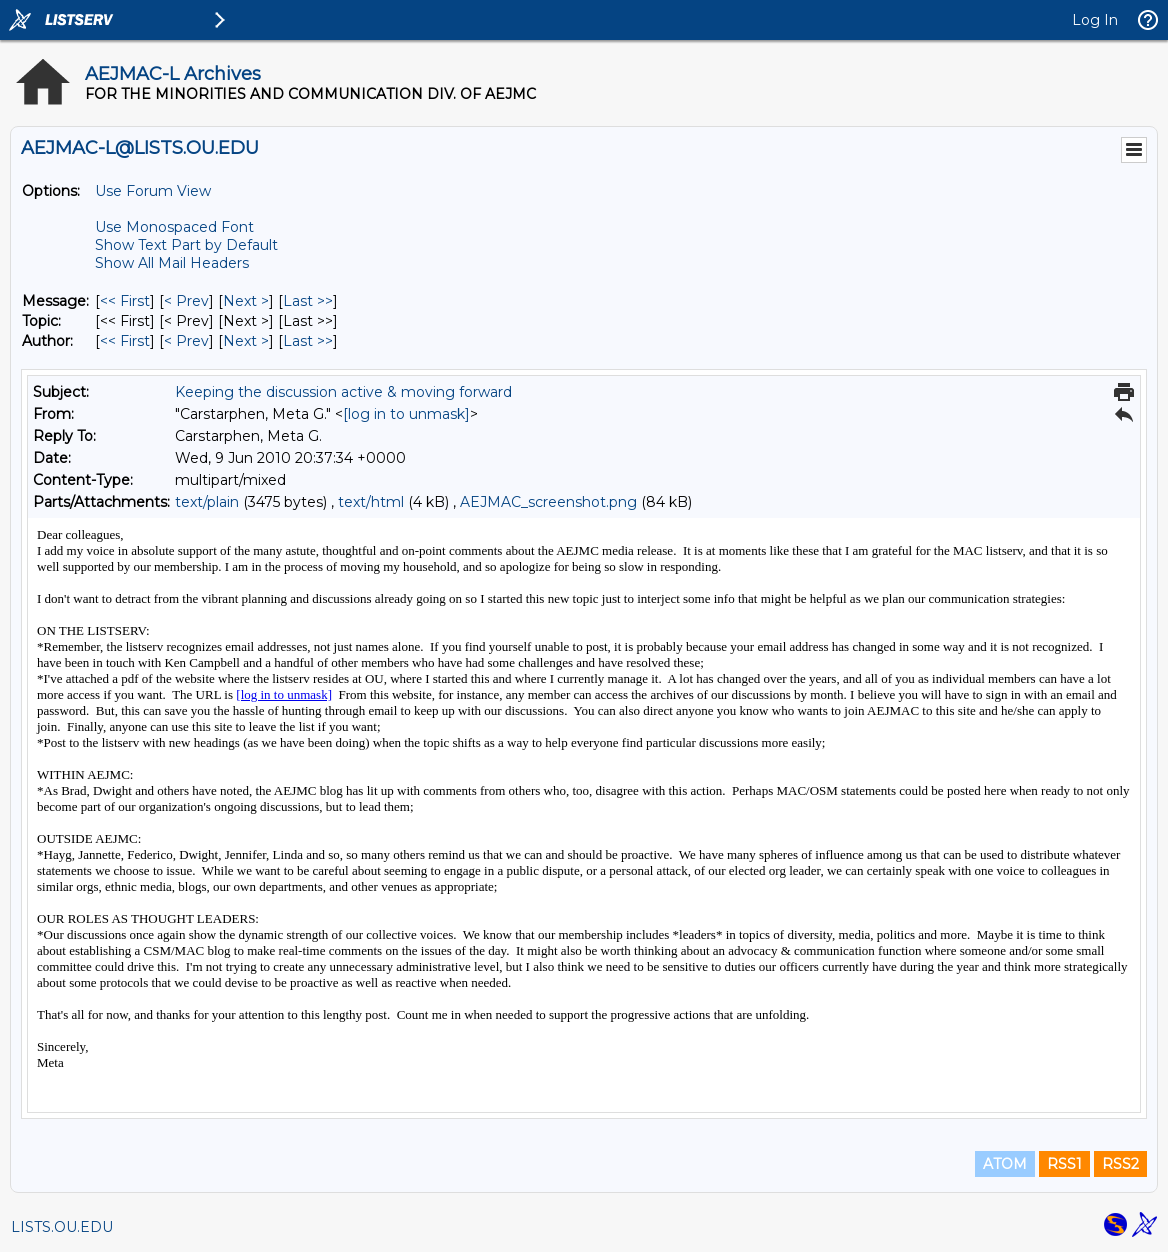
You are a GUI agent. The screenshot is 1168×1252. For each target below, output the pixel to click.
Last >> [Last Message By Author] (308, 341)
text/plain (207, 502)
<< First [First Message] (125, 301)
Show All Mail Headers (172, 263)
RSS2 (1120, 1164)
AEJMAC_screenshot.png (548, 502)
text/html (371, 502)
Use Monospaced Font (174, 227)
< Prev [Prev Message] (186, 301)
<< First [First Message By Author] (125, 341)
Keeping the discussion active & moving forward (343, 392)
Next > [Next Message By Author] (246, 341)
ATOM (1005, 1164)
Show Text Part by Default (186, 245)
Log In (1095, 20)
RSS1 (1064, 1164)
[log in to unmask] (406, 414)
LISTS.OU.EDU (62, 1227)
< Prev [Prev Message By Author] (186, 341)
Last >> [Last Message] (308, 301)
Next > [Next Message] (246, 301)
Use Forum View (153, 191)
